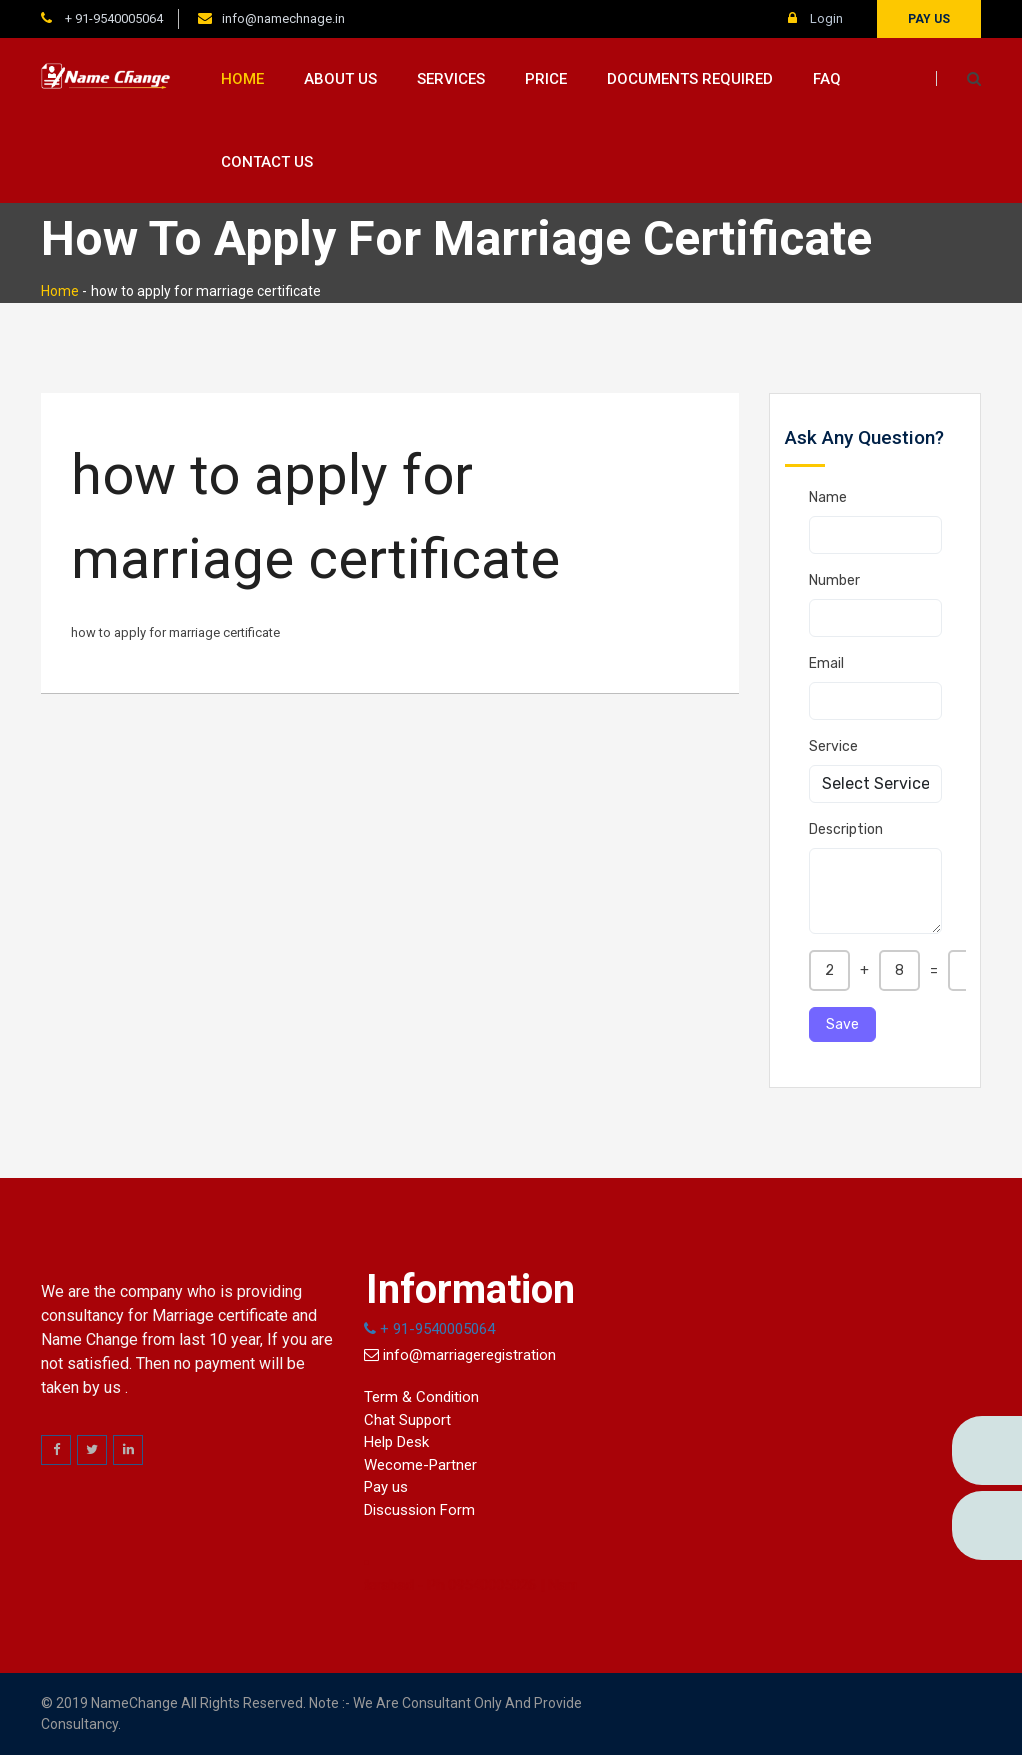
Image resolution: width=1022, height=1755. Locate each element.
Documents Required (690, 79)
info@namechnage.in (283, 18)
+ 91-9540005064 (112, 18)
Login (815, 18)
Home (242, 79)
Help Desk (396, 1442)
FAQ (827, 79)
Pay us (929, 19)
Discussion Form (419, 1510)
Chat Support (407, 1420)
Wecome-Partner (420, 1465)
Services (451, 79)
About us (340, 79)
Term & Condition (421, 1397)
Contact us (267, 162)
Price (546, 79)
